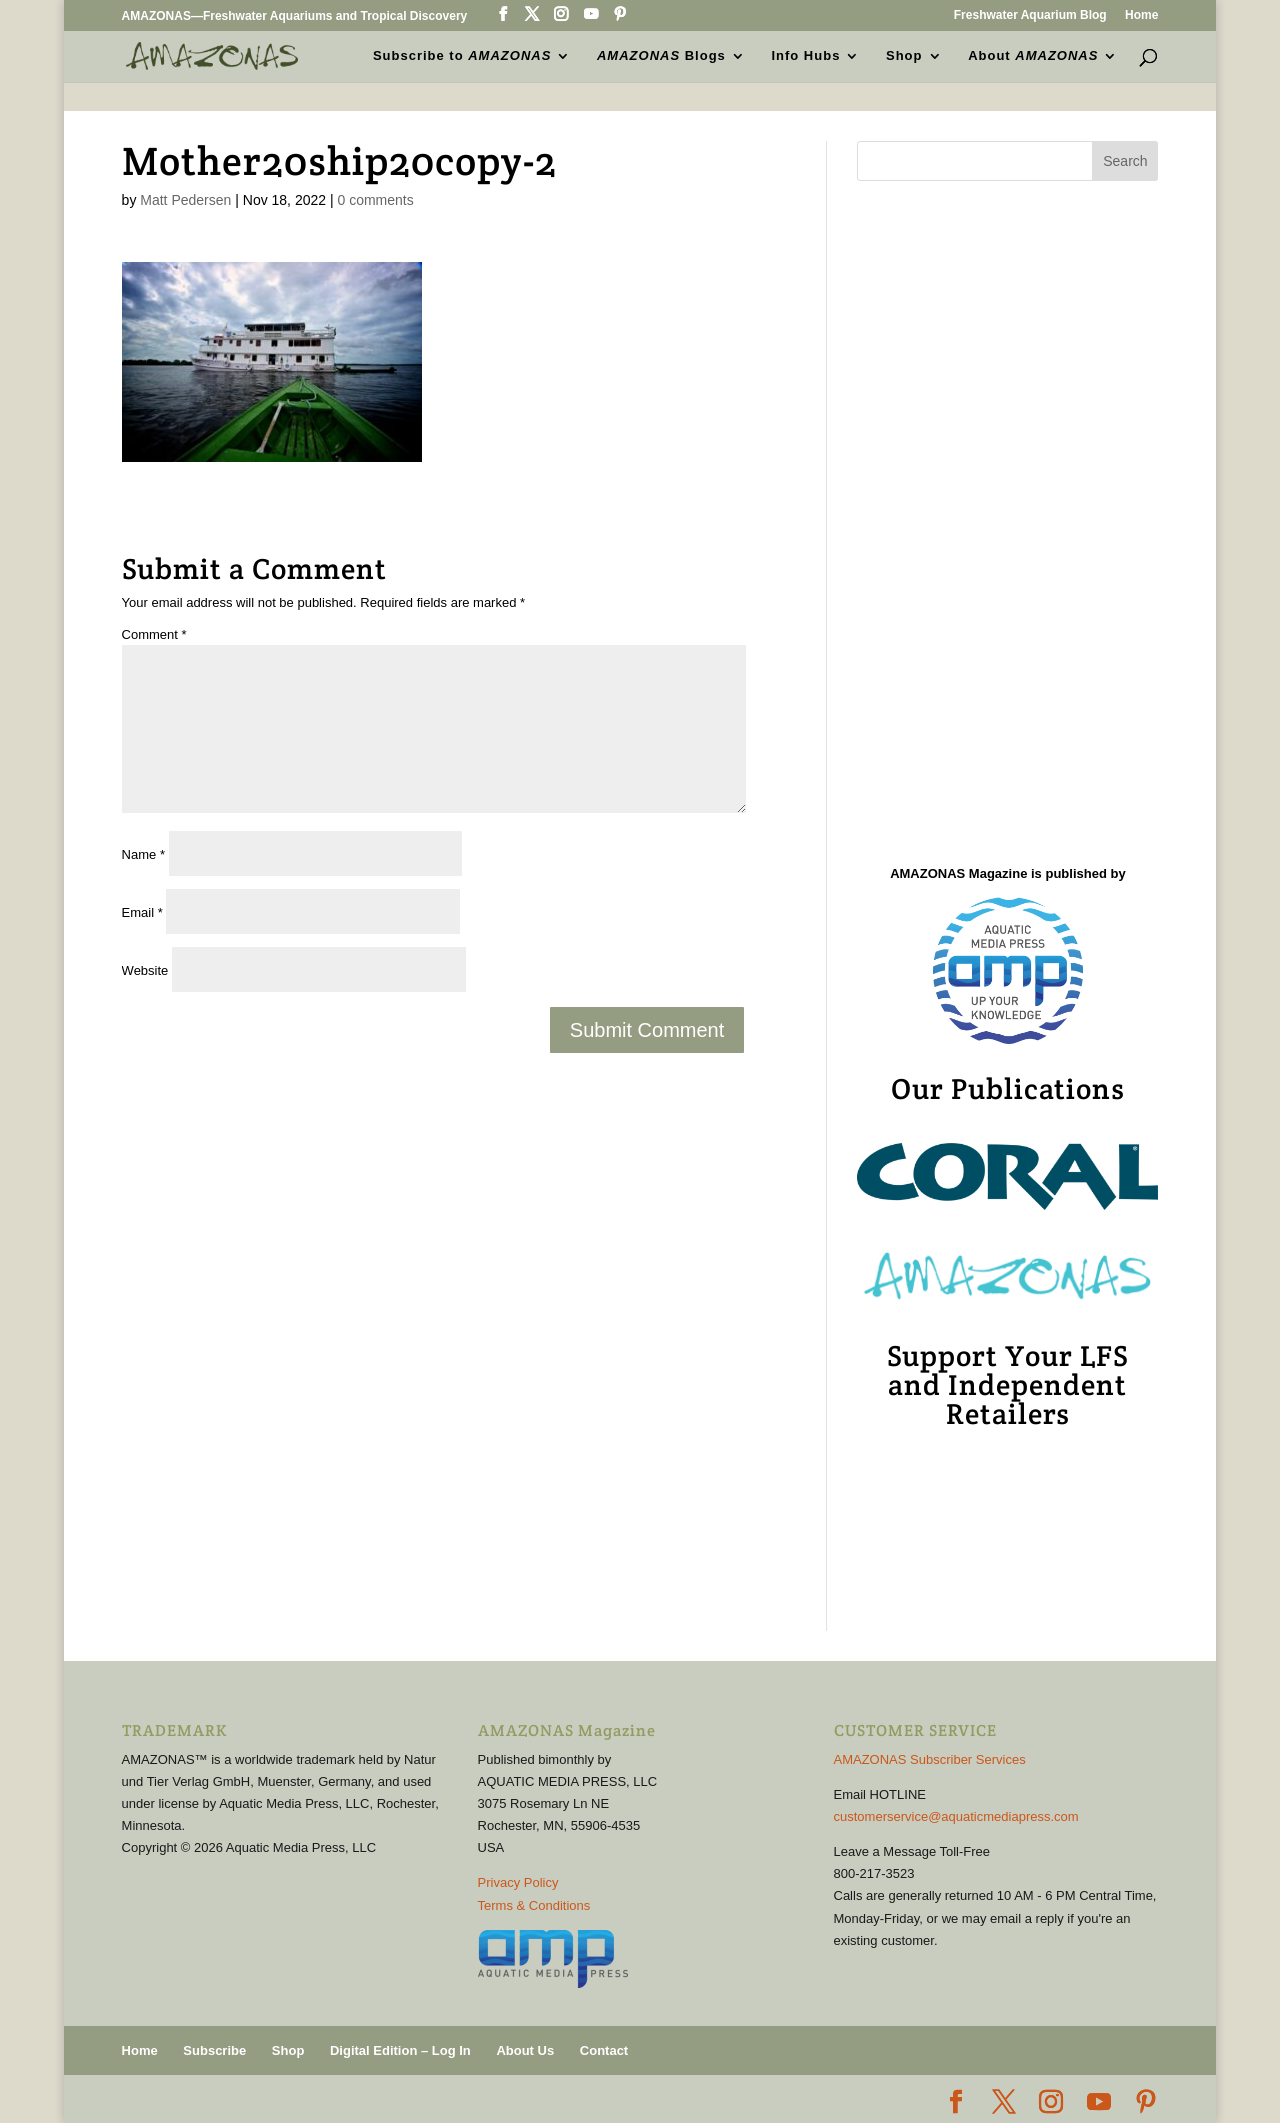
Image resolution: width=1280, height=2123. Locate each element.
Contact (604, 2050)
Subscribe (214, 2050)
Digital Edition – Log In (400, 2050)
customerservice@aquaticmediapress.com (956, 1816)
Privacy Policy (518, 1882)
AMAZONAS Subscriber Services (930, 1759)
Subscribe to (462, 56)
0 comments (375, 200)
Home (1141, 15)
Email (142, 912)
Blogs (661, 56)
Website (145, 970)
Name (143, 854)
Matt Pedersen (185, 200)
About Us (525, 2050)
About (1033, 56)
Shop (904, 56)
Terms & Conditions (534, 1905)
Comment (154, 634)
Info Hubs (805, 56)
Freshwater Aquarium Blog (1030, 15)
